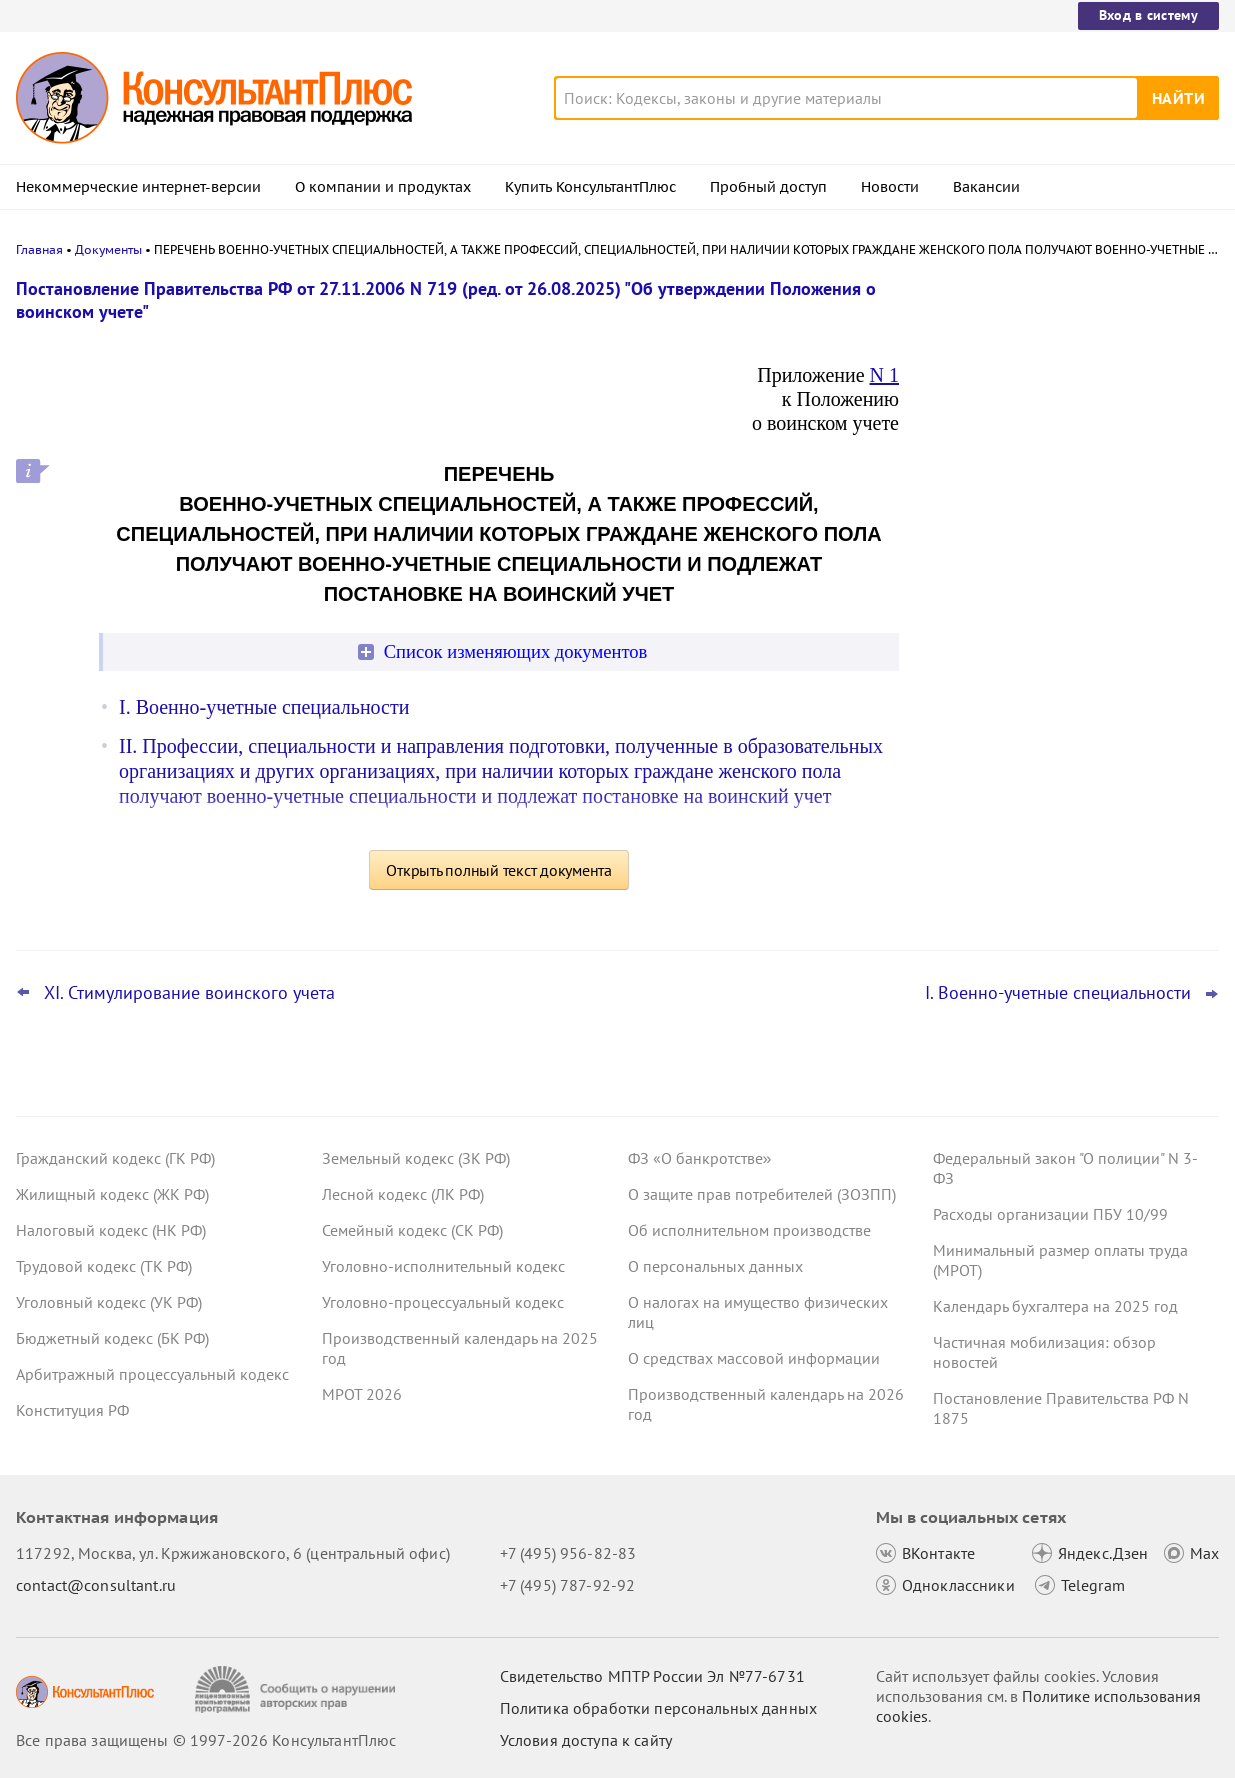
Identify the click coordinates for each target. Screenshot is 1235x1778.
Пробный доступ (768, 187)
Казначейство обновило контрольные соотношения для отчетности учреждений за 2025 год (1066, 392)
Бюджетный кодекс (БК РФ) (112, 1338)
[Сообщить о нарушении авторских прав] (297, 1689)
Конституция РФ (72, 1410)
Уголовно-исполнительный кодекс (443, 1266)
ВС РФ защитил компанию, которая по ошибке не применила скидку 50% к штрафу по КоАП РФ (1067, 500)
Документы (108, 249)
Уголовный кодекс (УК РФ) (109, 1302)
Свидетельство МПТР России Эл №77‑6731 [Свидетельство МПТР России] (652, 1676)
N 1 (884, 375)
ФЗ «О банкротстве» (700, 1158)
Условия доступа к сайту (586, 1740)
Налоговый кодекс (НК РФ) (111, 1230)
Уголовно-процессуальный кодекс (443, 1302)
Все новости (981, 763)
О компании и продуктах (383, 187)
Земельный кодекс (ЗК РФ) (416, 1158)
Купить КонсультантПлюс (590, 187)
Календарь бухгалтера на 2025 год (1055, 1306)
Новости (890, 187)
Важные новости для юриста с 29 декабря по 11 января (1051, 600)
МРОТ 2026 (362, 1394)
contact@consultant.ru (96, 1585)
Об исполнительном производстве (749, 1230)
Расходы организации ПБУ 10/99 (1050, 1214)
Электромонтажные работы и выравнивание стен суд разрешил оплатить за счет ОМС (1053, 698)
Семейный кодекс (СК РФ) (412, 1230)
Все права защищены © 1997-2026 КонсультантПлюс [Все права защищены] (206, 1740)
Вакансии (986, 187)
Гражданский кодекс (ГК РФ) (115, 1158)
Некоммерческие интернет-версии (138, 187)
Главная (39, 249)
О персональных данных (715, 1266)
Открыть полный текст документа (499, 870)
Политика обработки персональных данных (658, 1708)
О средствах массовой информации (754, 1358)
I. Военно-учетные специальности (264, 707)
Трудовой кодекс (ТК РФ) (104, 1266)
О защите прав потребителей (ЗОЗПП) (762, 1194)
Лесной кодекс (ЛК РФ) (403, 1194)
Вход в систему (1148, 15)
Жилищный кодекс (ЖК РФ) (112, 1194)
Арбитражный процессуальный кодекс (152, 1374)
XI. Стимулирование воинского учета (189, 993)
